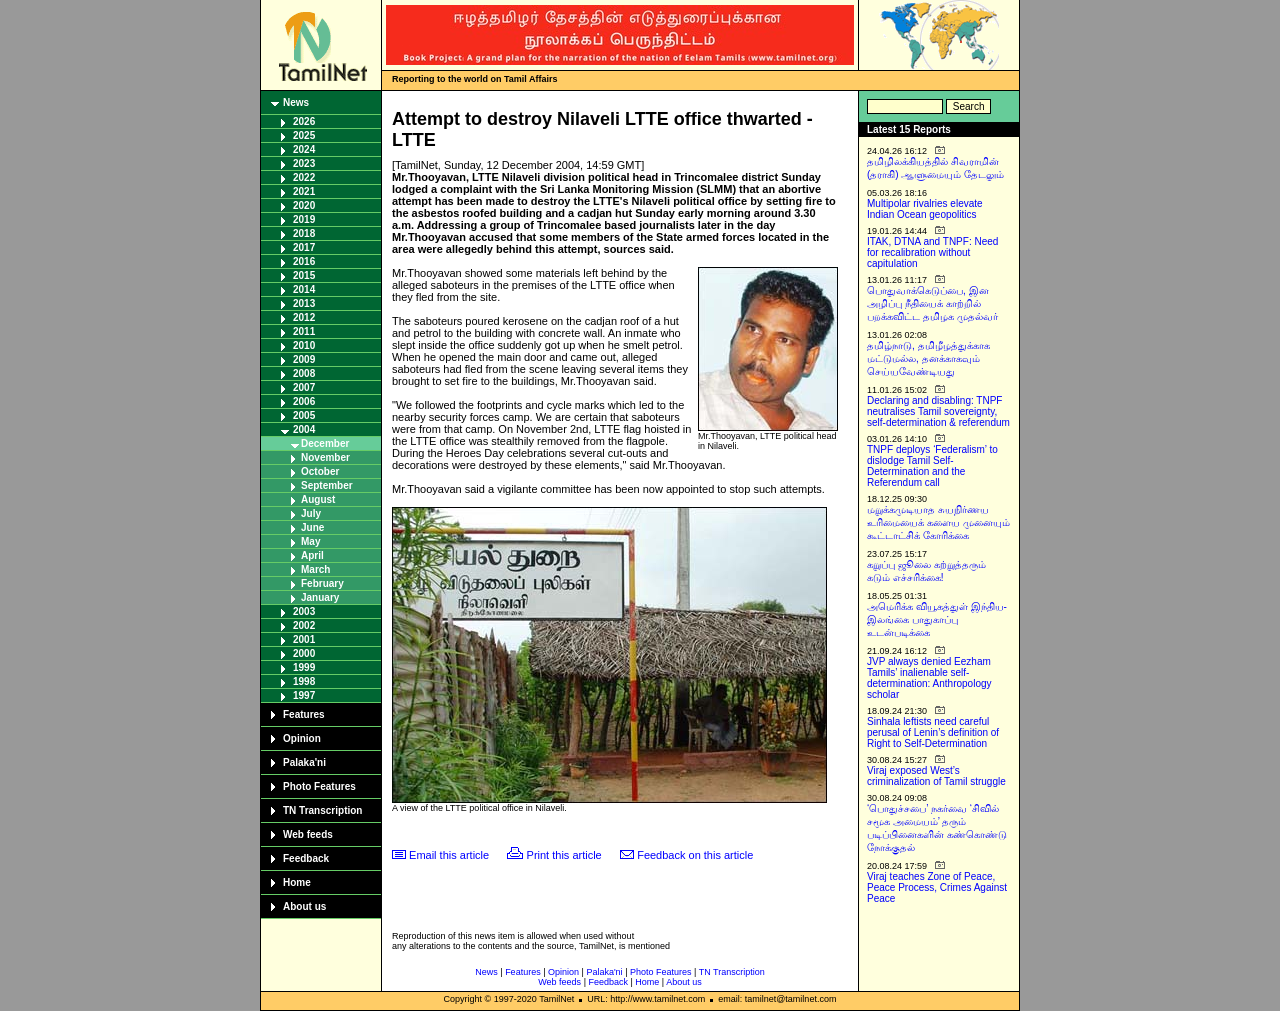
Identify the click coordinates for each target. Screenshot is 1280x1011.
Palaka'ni (304, 762)
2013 (304, 303)
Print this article (564, 855)
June (312, 527)
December (325, 443)
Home (297, 882)
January (320, 597)
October (320, 471)
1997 (304, 695)
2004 (304, 429)
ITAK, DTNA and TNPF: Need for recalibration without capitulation (932, 252)
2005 (304, 415)
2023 (304, 163)
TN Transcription (322, 810)
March (315, 569)
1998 (304, 681)
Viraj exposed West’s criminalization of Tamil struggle (936, 776)
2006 (304, 401)
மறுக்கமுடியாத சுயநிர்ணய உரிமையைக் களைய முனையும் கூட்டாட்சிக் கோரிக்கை (938, 522)
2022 (304, 177)
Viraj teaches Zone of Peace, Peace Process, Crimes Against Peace (937, 887)
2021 (304, 191)
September (327, 485)
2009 (304, 359)
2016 (304, 261)
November (325, 457)
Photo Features (319, 786)
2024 (304, 149)
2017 (304, 247)
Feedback (306, 858)
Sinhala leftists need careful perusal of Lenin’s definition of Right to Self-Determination (933, 732)
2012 (304, 317)
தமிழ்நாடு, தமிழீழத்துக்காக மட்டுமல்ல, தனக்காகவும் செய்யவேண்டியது (928, 358)
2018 (304, 233)
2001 (304, 639)
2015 (304, 275)
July (311, 513)
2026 (304, 121)
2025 (304, 135)
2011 (304, 331)
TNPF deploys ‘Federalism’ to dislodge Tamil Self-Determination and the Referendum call (932, 466)
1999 (304, 667)
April (312, 555)
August (318, 499)
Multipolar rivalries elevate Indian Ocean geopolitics (925, 209)
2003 (304, 611)
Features (304, 714)
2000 (304, 653)
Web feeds (308, 834)
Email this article (449, 855)
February (322, 583)
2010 (304, 345)
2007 (304, 387)
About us (304, 906)
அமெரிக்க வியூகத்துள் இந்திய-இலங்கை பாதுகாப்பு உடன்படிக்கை (937, 619)
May (310, 541)
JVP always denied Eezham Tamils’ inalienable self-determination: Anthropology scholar (929, 678)
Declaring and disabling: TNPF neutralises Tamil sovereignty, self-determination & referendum (938, 411)
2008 (304, 373)
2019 (304, 219)
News (296, 102)
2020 (304, 205)
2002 (304, 625)
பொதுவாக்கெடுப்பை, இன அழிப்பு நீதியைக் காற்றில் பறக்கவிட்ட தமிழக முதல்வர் (932, 303)
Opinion (302, 738)
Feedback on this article (695, 855)
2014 (304, 289)
